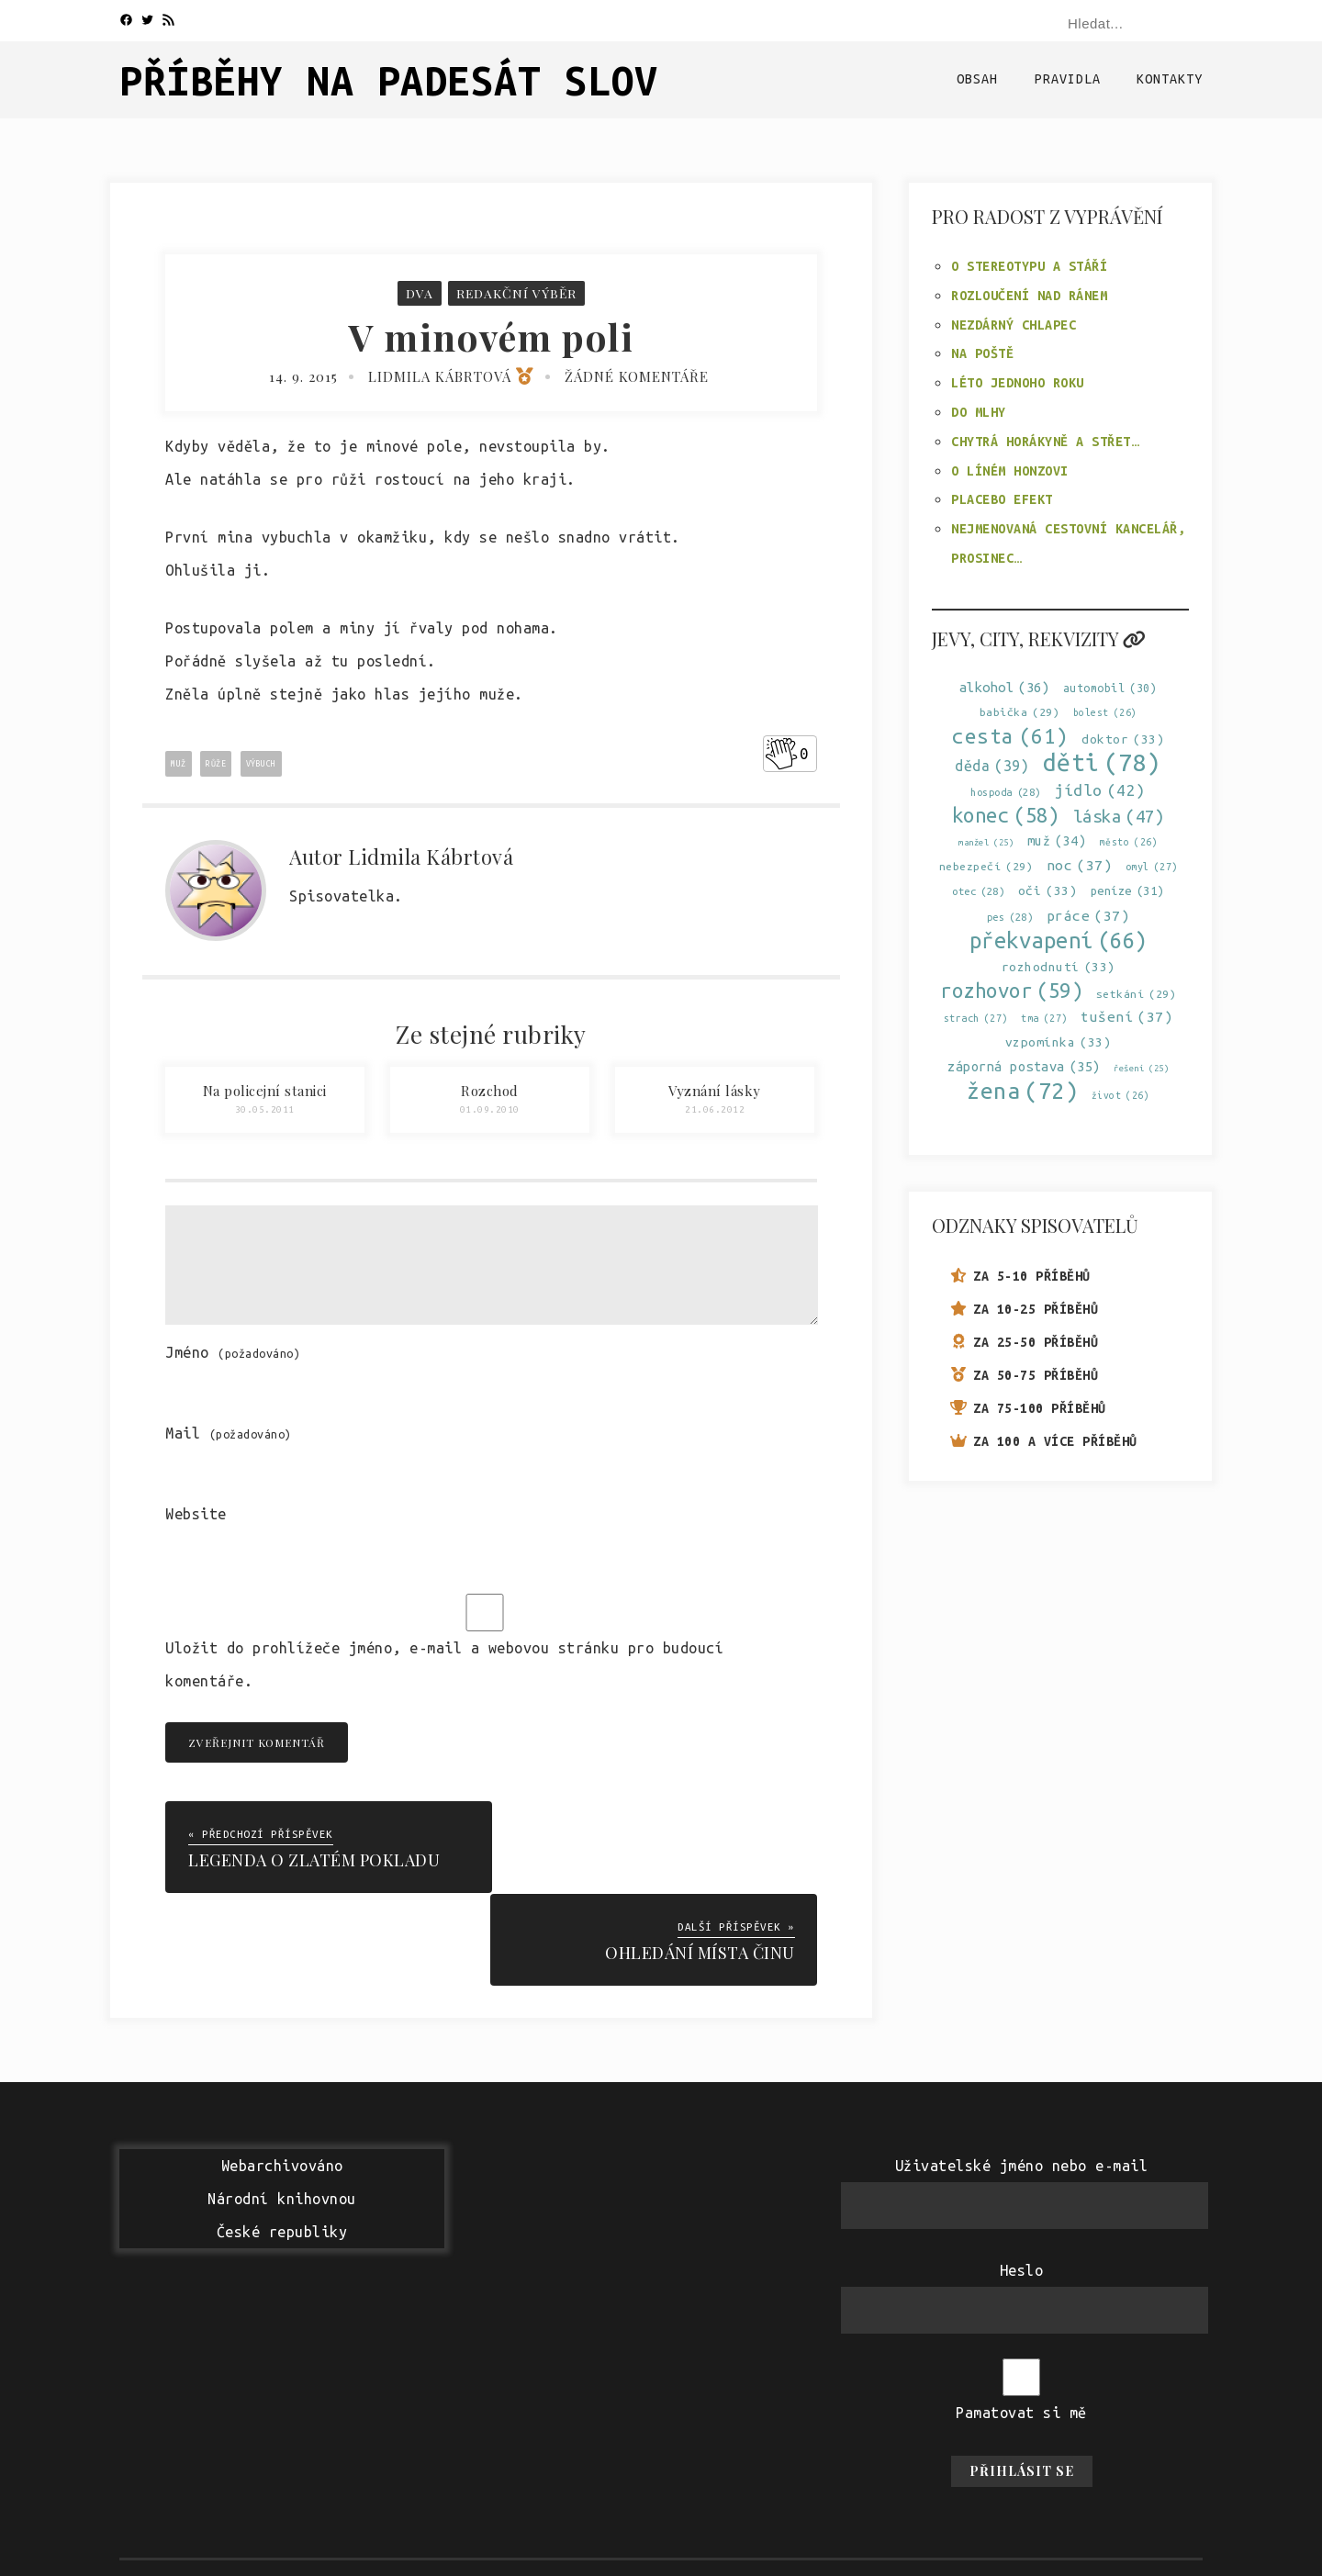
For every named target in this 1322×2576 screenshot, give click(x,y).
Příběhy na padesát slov (388, 80)
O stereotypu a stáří (1029, 266)
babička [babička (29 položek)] (1020, 711)
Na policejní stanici (265, 1090)
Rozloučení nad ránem (1029, 295)
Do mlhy (978, 412)
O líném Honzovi (1010, 471)
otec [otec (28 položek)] (978, 891)
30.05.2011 (265, 1109)
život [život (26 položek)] (1121, 1095)
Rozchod (490, 1090)
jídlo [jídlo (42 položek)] (1100, 789)
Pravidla (1068, 79)
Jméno (232, 1352)
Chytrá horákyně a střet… (1044, 441)
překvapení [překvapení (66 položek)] (1058, 940)
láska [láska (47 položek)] (1119, 816)
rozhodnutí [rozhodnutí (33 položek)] (1058, 967)
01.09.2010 (490, 1109)
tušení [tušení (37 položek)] (1126, 1016)
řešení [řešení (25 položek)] (1141, 1068)
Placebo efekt (1002, 499)
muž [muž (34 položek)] (1057, 841)
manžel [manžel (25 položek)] (986, 842)
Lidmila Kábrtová (451, 376)
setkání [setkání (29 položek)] (1136, 993)
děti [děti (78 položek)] (1102, 762)
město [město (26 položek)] (1129, 842)
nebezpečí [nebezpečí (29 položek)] (986, 866)
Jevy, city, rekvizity (1039, 638)
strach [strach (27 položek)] (976, 1018)
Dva (418, 293)
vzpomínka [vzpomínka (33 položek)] (1058, 1042)
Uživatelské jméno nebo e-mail (1021, 2073)
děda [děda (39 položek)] (992, 766)
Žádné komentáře (637, 376)
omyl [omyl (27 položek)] (1152, 867)
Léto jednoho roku (1017, 382)
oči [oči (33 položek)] (1048, 890)
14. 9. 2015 (303, 376)
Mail (228, 1433)
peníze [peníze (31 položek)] (1127, 890)
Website (196, 1514)
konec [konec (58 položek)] (1006, 815)
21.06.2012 (715, 1109)
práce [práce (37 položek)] (1088, 914)
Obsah (977, 79)
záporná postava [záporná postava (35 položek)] (1024, 1066)
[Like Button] (781, 753)
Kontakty (1170, 79)
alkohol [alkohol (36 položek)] (1004, 687)
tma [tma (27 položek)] (1044, 1018)
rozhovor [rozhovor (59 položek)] (1011, 990)
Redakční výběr (516, 293)
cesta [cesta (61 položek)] (1010, 735)
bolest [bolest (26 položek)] (1105, 712)
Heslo (1022, 2177)
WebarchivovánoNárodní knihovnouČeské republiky (281, 2106)
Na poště (982, 353)
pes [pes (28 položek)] (1010, 916)
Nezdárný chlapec (1013, 325)
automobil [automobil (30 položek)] (1110, 688)
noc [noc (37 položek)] (1080, 865)
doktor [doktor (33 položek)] (1122, 739)
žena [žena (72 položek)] (1022, 1091)
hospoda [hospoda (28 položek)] (1005, 792)
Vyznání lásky (714, 1090)
